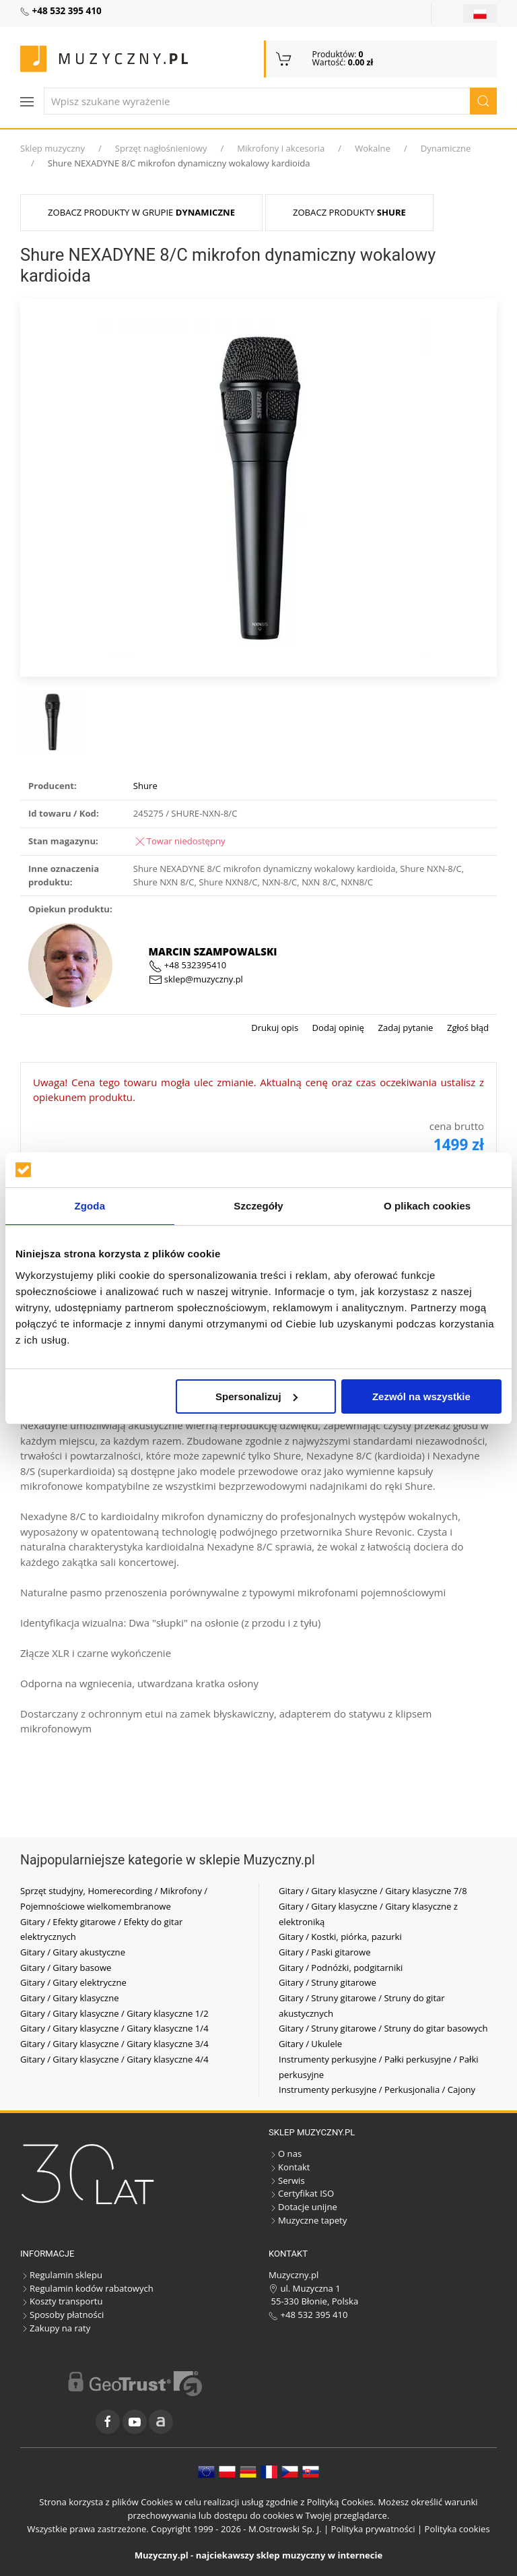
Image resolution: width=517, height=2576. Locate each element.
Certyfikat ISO (301, 2193)
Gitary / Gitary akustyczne (72, 1952)
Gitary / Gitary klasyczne (69, 1998)
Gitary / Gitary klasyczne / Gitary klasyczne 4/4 (114, 2059)
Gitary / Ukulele (310, 2044)
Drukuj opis (274, 1028)
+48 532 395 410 (308, 2314)
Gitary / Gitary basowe (65, 1967)
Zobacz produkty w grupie (141, 212)
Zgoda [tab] (90, 1206)
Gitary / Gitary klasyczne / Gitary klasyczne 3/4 (114, 2044)
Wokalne (372, 148)
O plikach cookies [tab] (427, 1206)
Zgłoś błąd (466, 1028)
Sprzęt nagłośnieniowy (161, 148)
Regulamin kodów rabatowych (86, 2288)
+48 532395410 (188, 965)
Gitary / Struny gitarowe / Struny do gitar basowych (383, 2028)
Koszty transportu (61, 2301)
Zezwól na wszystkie (421, 1396)
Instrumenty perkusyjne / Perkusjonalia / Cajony (377, 2089)
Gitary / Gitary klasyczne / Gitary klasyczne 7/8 (373, 1891)
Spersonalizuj (256, 1396)
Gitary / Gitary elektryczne (73, 1982)
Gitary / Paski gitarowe (325, 1952)
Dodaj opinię (337, 1028)
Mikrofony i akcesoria (280, 148)
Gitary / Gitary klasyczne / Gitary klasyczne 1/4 (114, 2028)
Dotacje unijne (303, 2207)
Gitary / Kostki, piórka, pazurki (340, 1936)
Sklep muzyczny (52, 148)
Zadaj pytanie (404, 1028)
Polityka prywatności (373, 2529)
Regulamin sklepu (61, 2275)
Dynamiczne (446, 148)
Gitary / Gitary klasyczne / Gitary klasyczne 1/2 (114, 2013)
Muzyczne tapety (308, 2220)
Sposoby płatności (62, 2314)
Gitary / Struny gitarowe (327, 1982)
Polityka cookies (457, 2529)
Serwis (287, 2180)
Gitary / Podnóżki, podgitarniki (341, 1967)
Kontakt (289, 2167)
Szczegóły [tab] (258, 1206)
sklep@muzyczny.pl (196, 979)
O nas (285, 2153)
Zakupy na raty (55, 2328)
